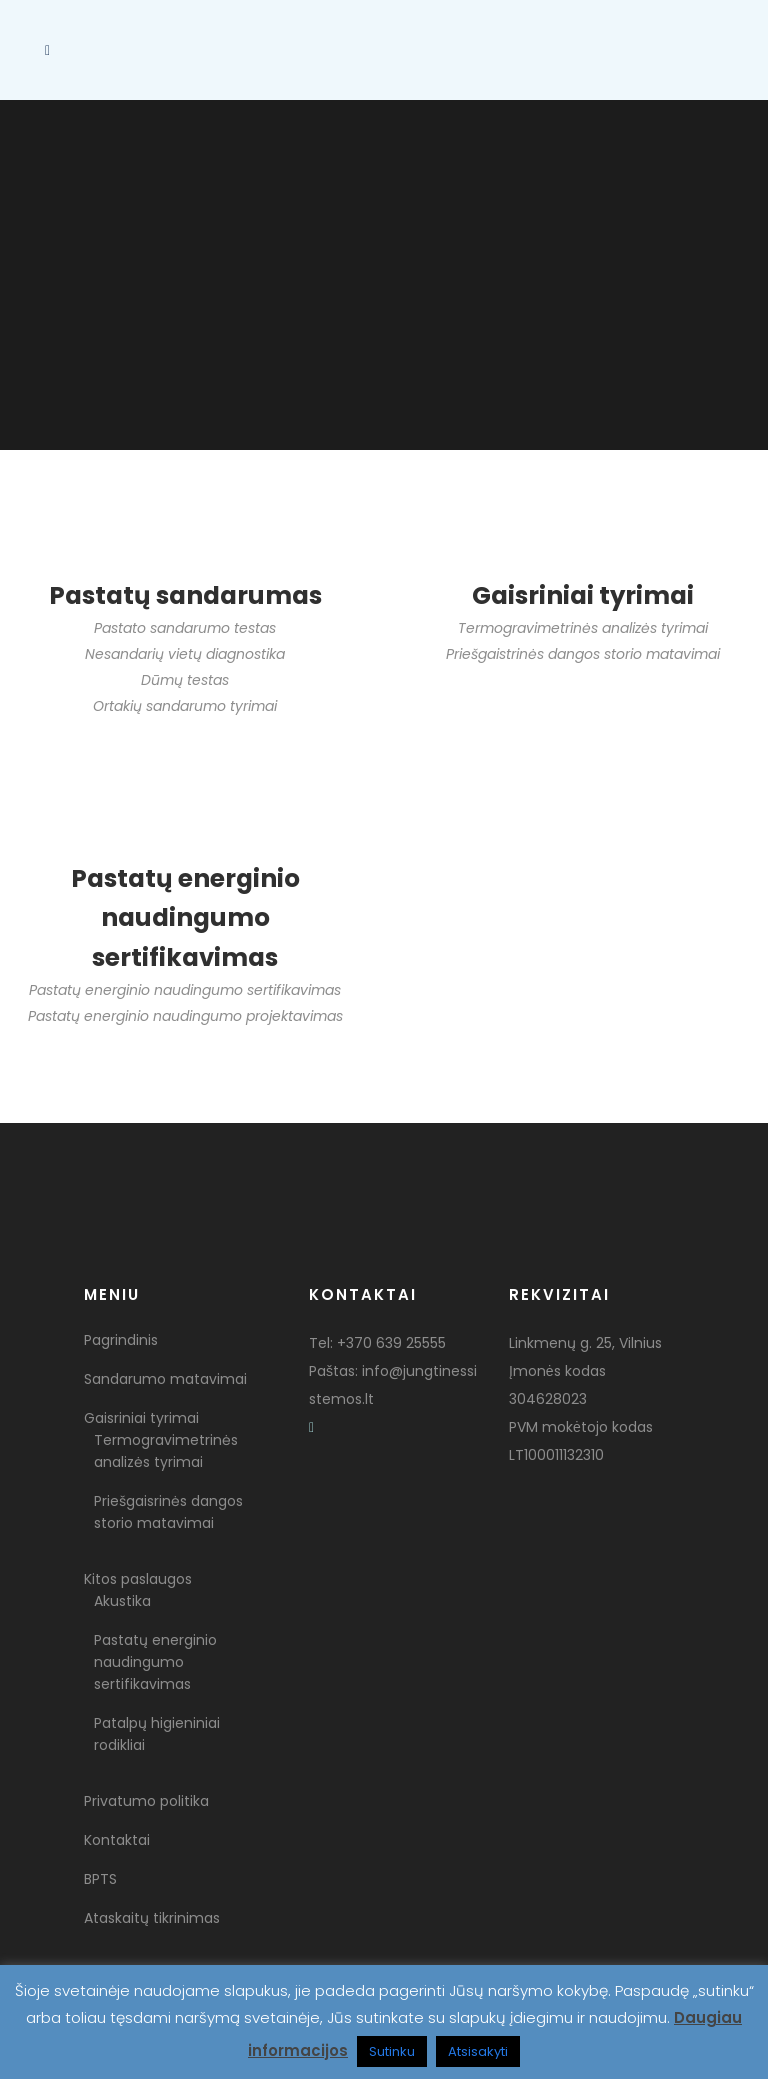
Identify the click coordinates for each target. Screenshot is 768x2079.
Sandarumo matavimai (165, 1379)
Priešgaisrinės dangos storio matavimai (168, 1512)
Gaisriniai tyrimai (141, 1418)
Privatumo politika (146, 1801)
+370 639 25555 (391, 1343)
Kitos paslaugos (138, 1579)
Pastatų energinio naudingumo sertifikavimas (155, 1662)
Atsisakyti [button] (478, 2051)
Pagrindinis (121, 1340)
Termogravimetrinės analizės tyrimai (166, 1451)
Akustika (122, 1601)
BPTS (100, 1879)
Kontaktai (117, 1840)
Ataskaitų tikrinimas (152, 1918)
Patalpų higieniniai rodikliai (157, 1734)
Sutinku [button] (392, 2051)
